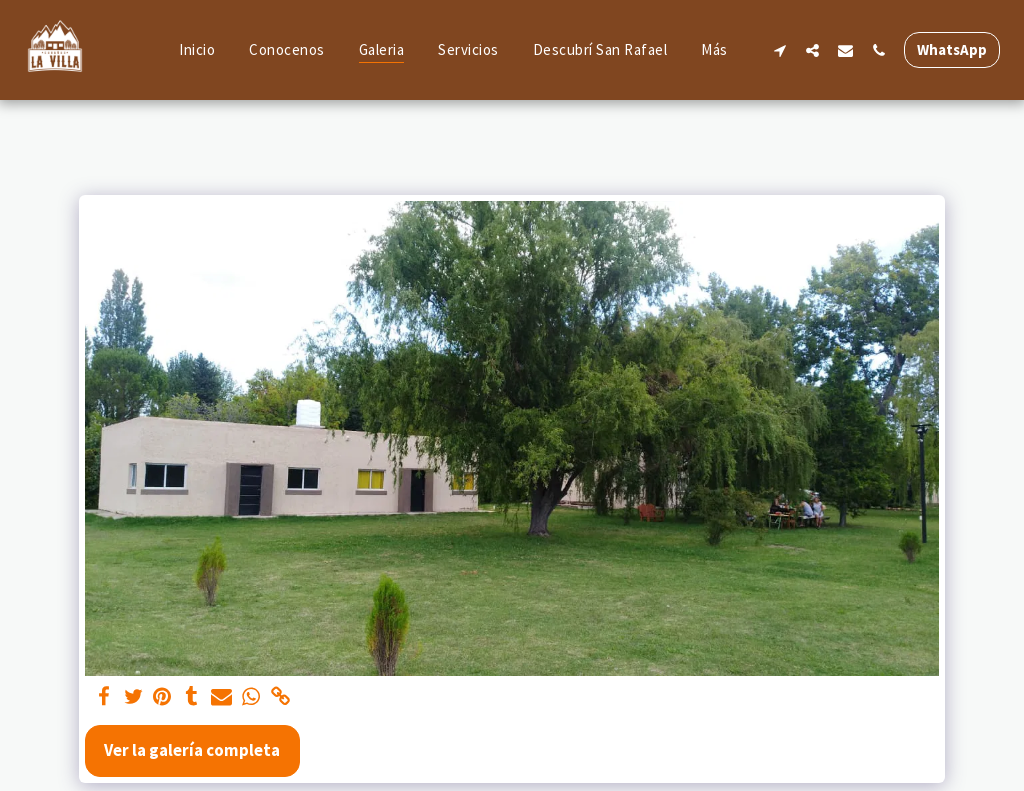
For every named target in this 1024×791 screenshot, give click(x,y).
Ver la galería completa (192, 750)
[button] (779, 50)
